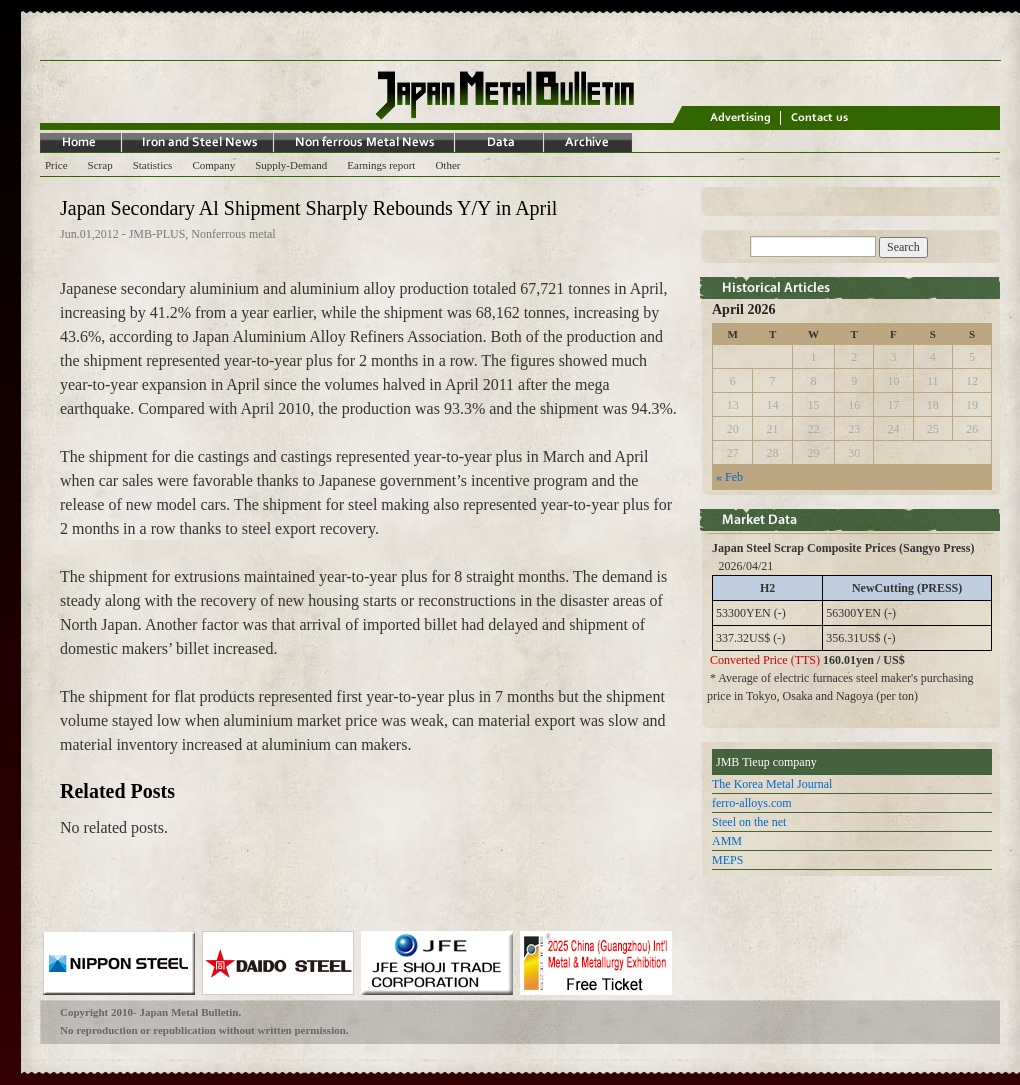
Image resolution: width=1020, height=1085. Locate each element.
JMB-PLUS (157, 234)
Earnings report (381, 165)
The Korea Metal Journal (772, 784)
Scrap (100, 165)
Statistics (153, 165)
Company (213, 165)
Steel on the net (749, 822)
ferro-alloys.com (752, 803)
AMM (727, 841)
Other (447, 165)
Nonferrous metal (233, 234)
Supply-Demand (291, 165)
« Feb (729, 477)
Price (56, 165)
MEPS (727, 860)
